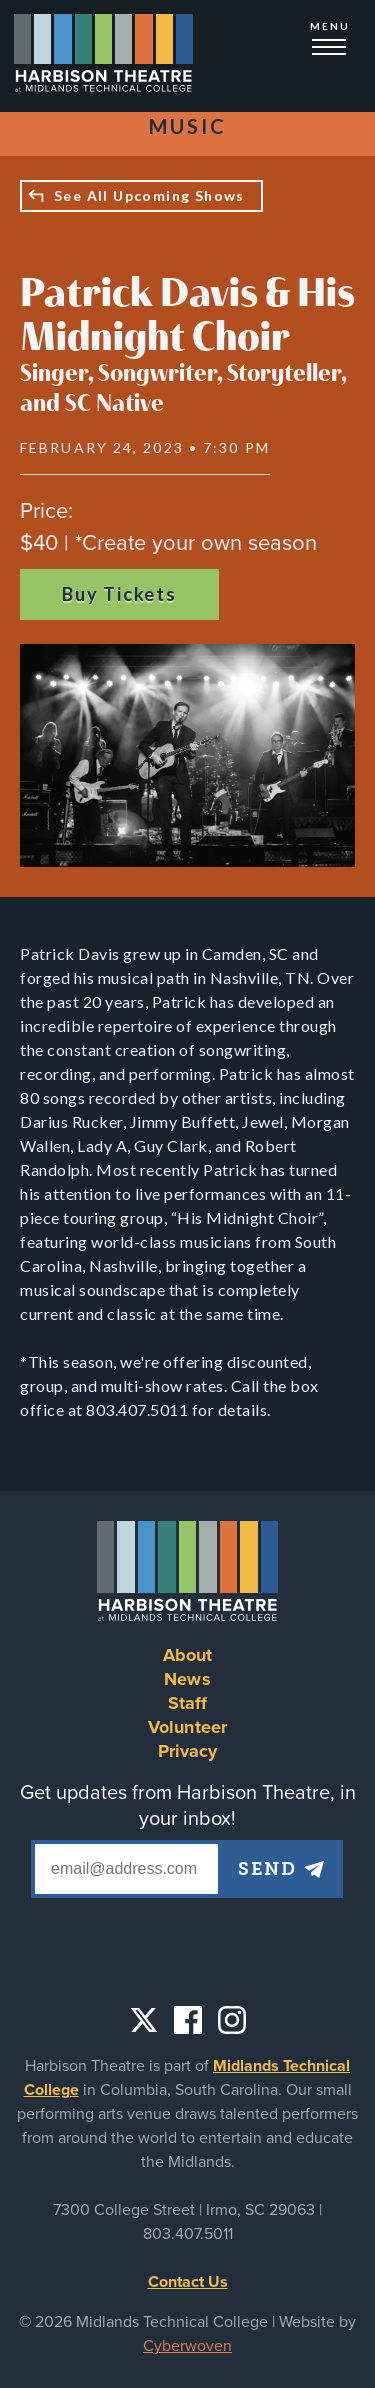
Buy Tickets (119, 594)
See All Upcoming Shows (149, 195)
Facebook (188, 2020)
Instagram (232, 2020)
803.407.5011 (188, 2234)
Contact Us (188, 2282)
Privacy (188, 1751)
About (188, 1655)
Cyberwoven (187, 2346)
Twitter (144, 2020)
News (187, 1679)
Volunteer (187, 1727)
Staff (188, 1703)
